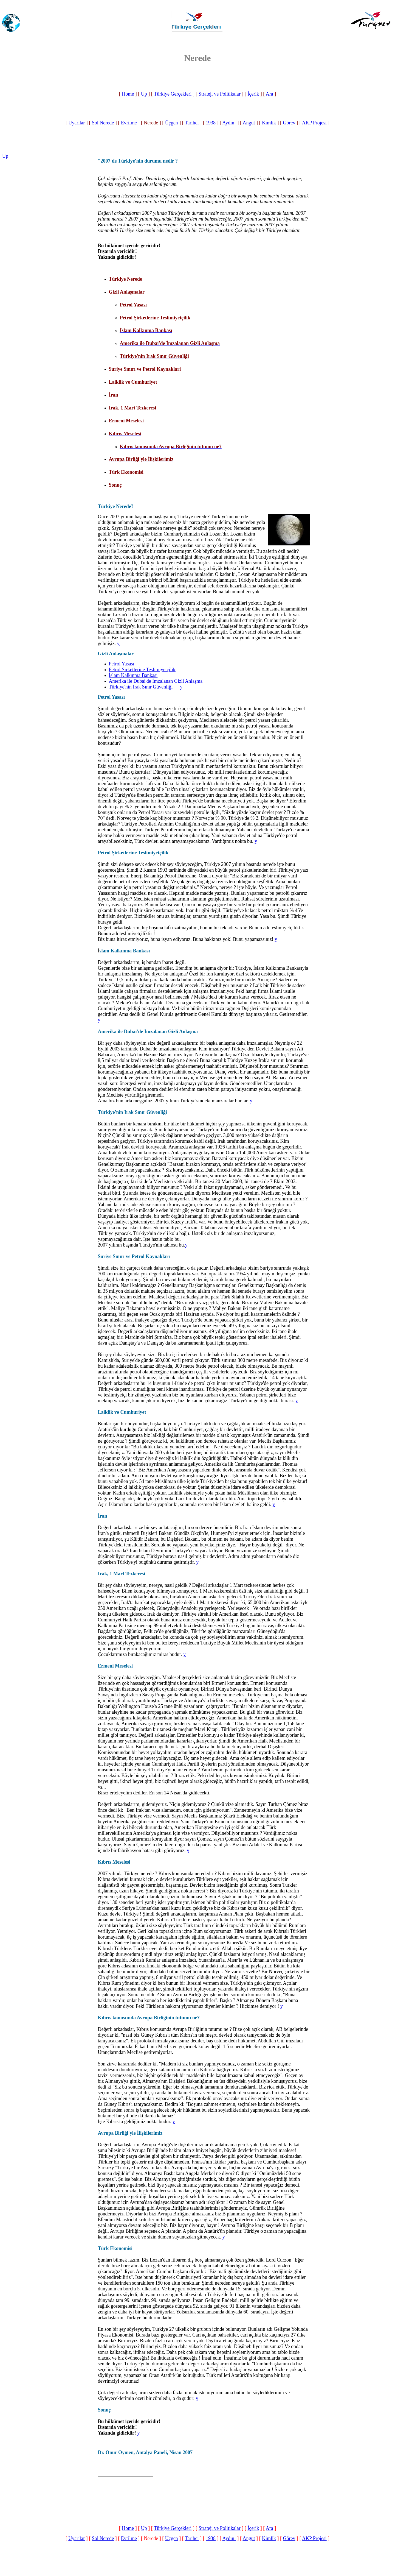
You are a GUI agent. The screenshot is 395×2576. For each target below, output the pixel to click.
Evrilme (129, 123)
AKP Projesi (314, 123)
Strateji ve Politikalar (220, 94)
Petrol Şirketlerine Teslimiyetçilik (142, 669)
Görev (289, 123)
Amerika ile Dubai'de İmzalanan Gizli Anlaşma (156, 681)
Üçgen (171, 123)
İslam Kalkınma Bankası (133, 675)
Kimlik (269, 123)
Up (144, 94)
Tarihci (192, 123)
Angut (248, 123)
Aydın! (229, 123)
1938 (211, 123)
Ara (269, 94)
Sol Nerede (103, 123)
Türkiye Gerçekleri (172, 94)
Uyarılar (76, 123)
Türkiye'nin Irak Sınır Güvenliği (141, 687)
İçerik (253, 94)
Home (128, 94)
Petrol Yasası (121, 664)
